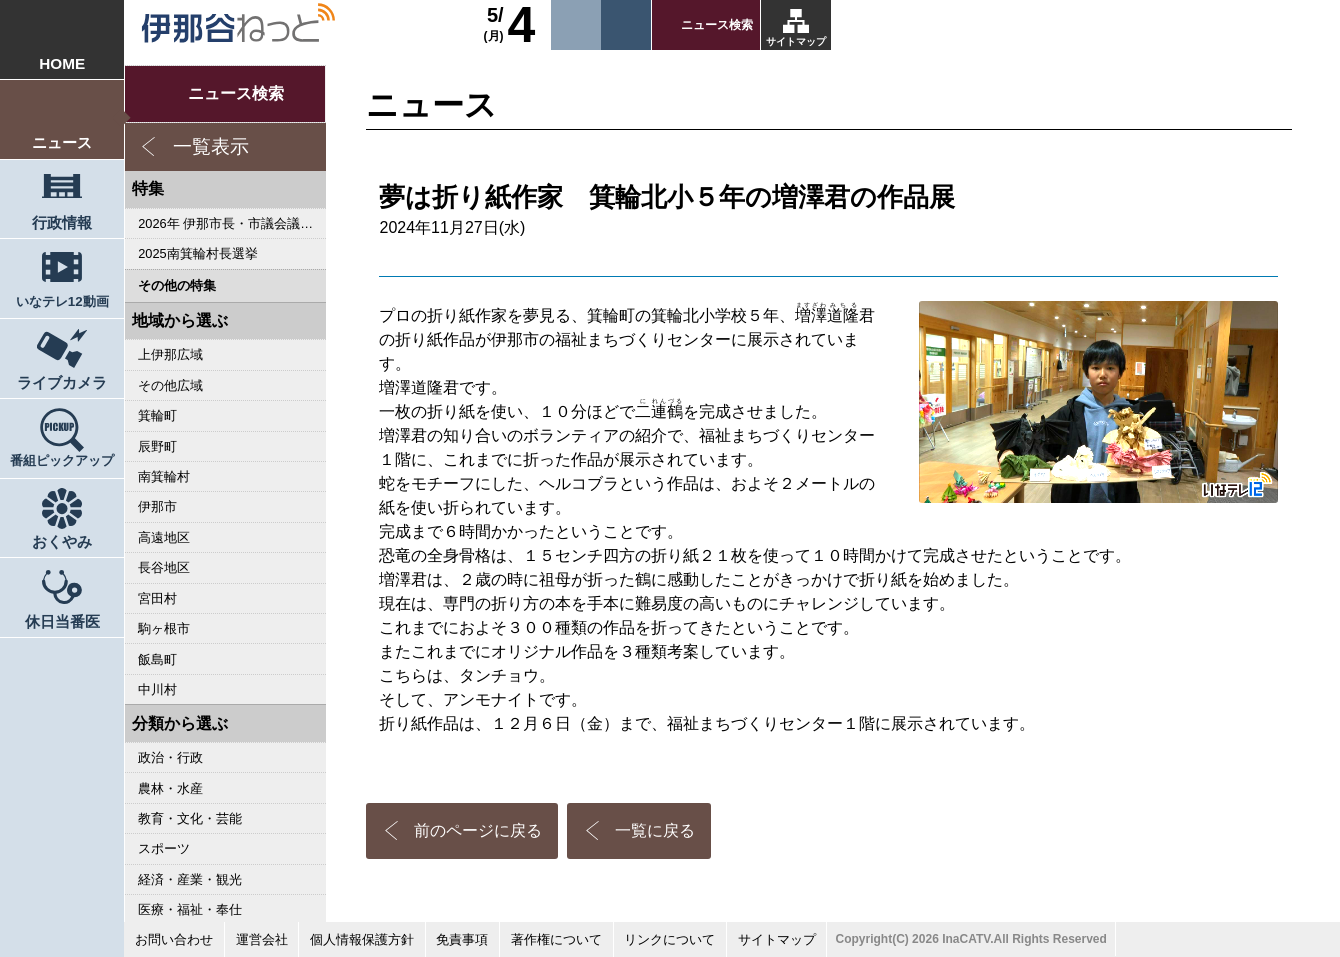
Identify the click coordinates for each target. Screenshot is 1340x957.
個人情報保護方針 (362, 939)
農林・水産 (170, 788)
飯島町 (157, 659)
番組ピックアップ (62, 460)
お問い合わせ (174, 939)
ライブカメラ (62, 382)
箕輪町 (157, 415)
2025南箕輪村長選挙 (197, 253)
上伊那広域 (170, 354)
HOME (62, 63)
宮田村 (157, 598)
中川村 (157, 689)
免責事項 (462, 939)
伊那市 (157, 506)
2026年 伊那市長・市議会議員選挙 (232, 223)
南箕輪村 (164, 476)
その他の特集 (177, 285)
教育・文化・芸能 (190, 818)
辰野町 (157, 446)
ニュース (62, 142)
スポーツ (164, 848)
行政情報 (62, 222)
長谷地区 (164, 567)
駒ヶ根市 (164, 628)
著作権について (556, 939)
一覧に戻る (655, 830)
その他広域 (170, 385)
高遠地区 (164, 537)
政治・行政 (170, 757)
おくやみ (62, 541)
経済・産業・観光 (190, 879)
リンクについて (669, 939)
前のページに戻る (478, 830)
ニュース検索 (717, 25)
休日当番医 (62, 621)
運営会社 (262, 939)
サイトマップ (796, 41)
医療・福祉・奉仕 (190, 909)
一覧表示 (211, 146)
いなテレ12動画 (62, 301)
